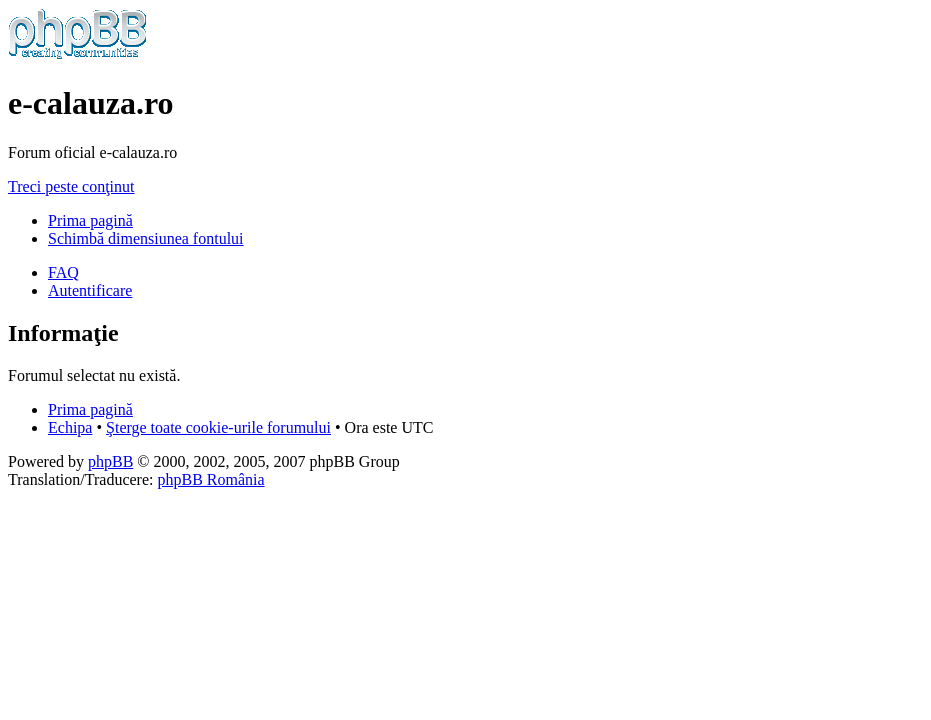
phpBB (110, 461)
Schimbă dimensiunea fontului (146, 238)
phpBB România (210, 479)
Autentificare (90, 290)
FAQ (63, 272)
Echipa (70, 427)
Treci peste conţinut (71, 186)
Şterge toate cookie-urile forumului (218, 427)
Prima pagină (90, 220)
